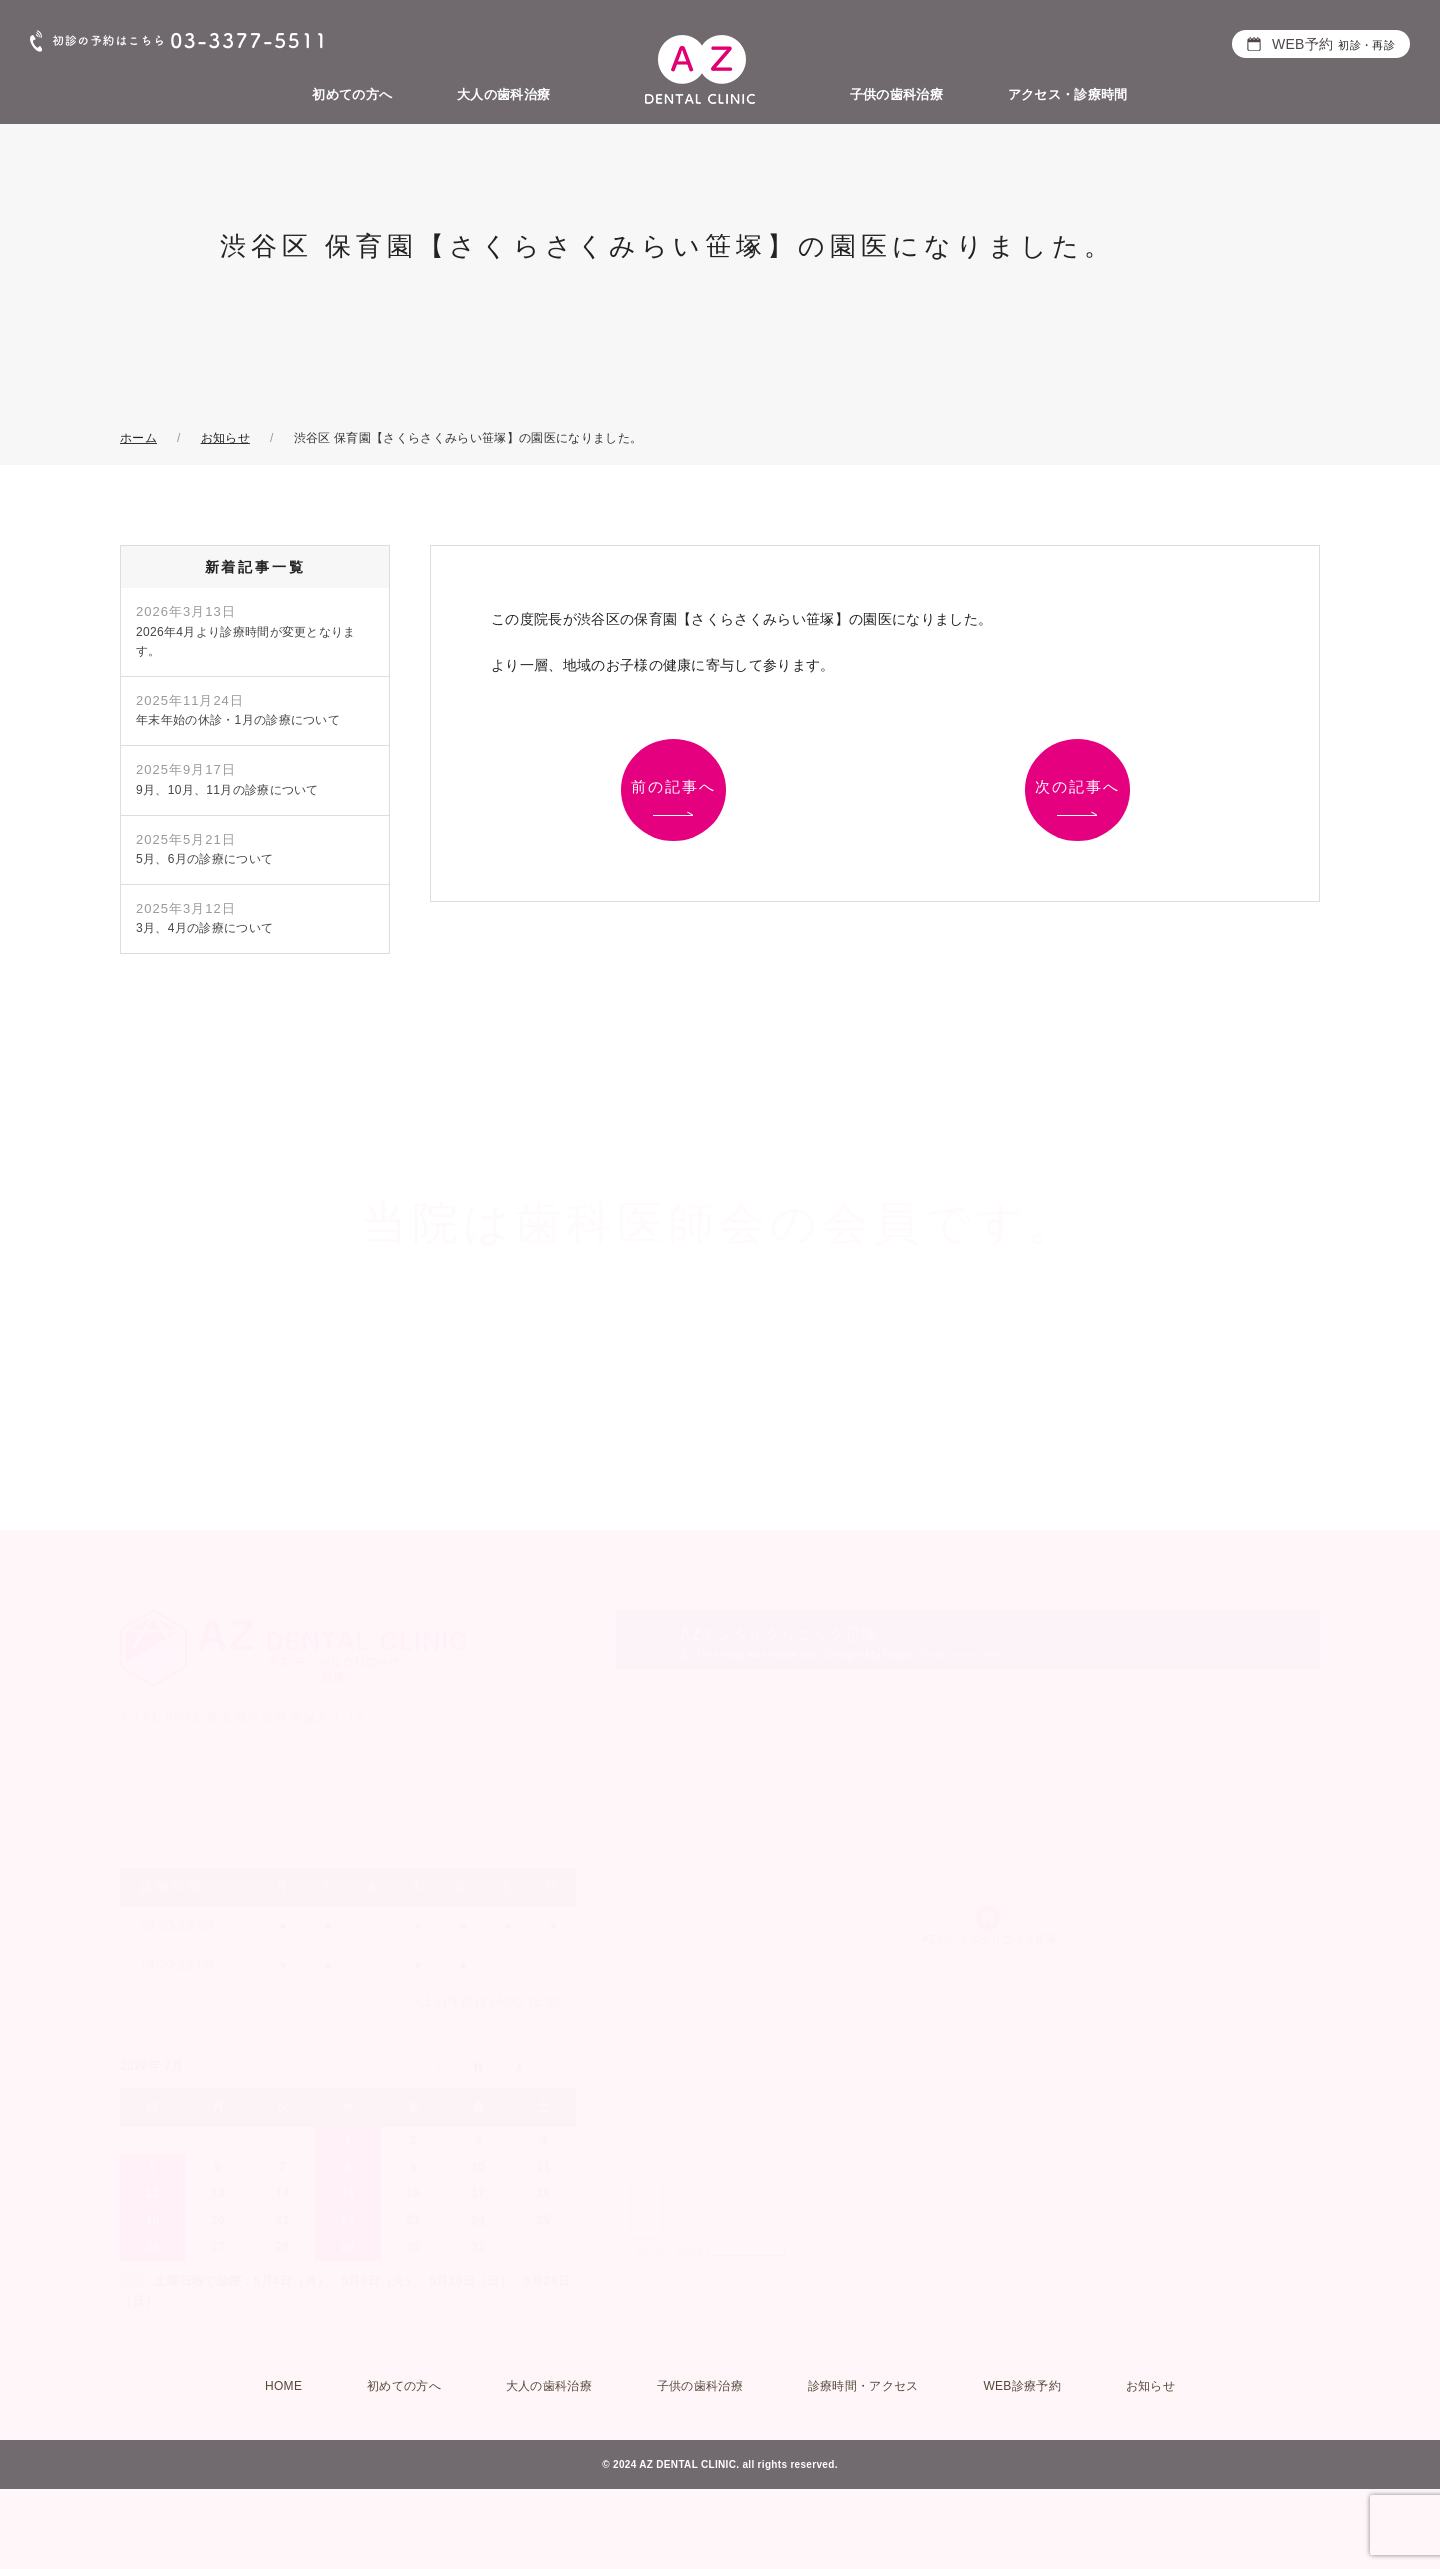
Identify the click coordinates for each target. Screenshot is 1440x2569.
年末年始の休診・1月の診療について (238, 710)
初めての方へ (352, 94)
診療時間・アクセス (863, 2386)
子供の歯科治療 (896, 94)
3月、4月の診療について (204, 918)
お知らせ (1150, 2386)
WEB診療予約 (1022, 2386)
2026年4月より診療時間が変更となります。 (246, 630)
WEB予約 (1333, 44)
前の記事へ (673, 786)
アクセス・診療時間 (1068, 94)
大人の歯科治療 (503, 94)
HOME (283, 2386)
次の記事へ (1077, 786)
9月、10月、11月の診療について (227, 779)
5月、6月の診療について (204, 849)
